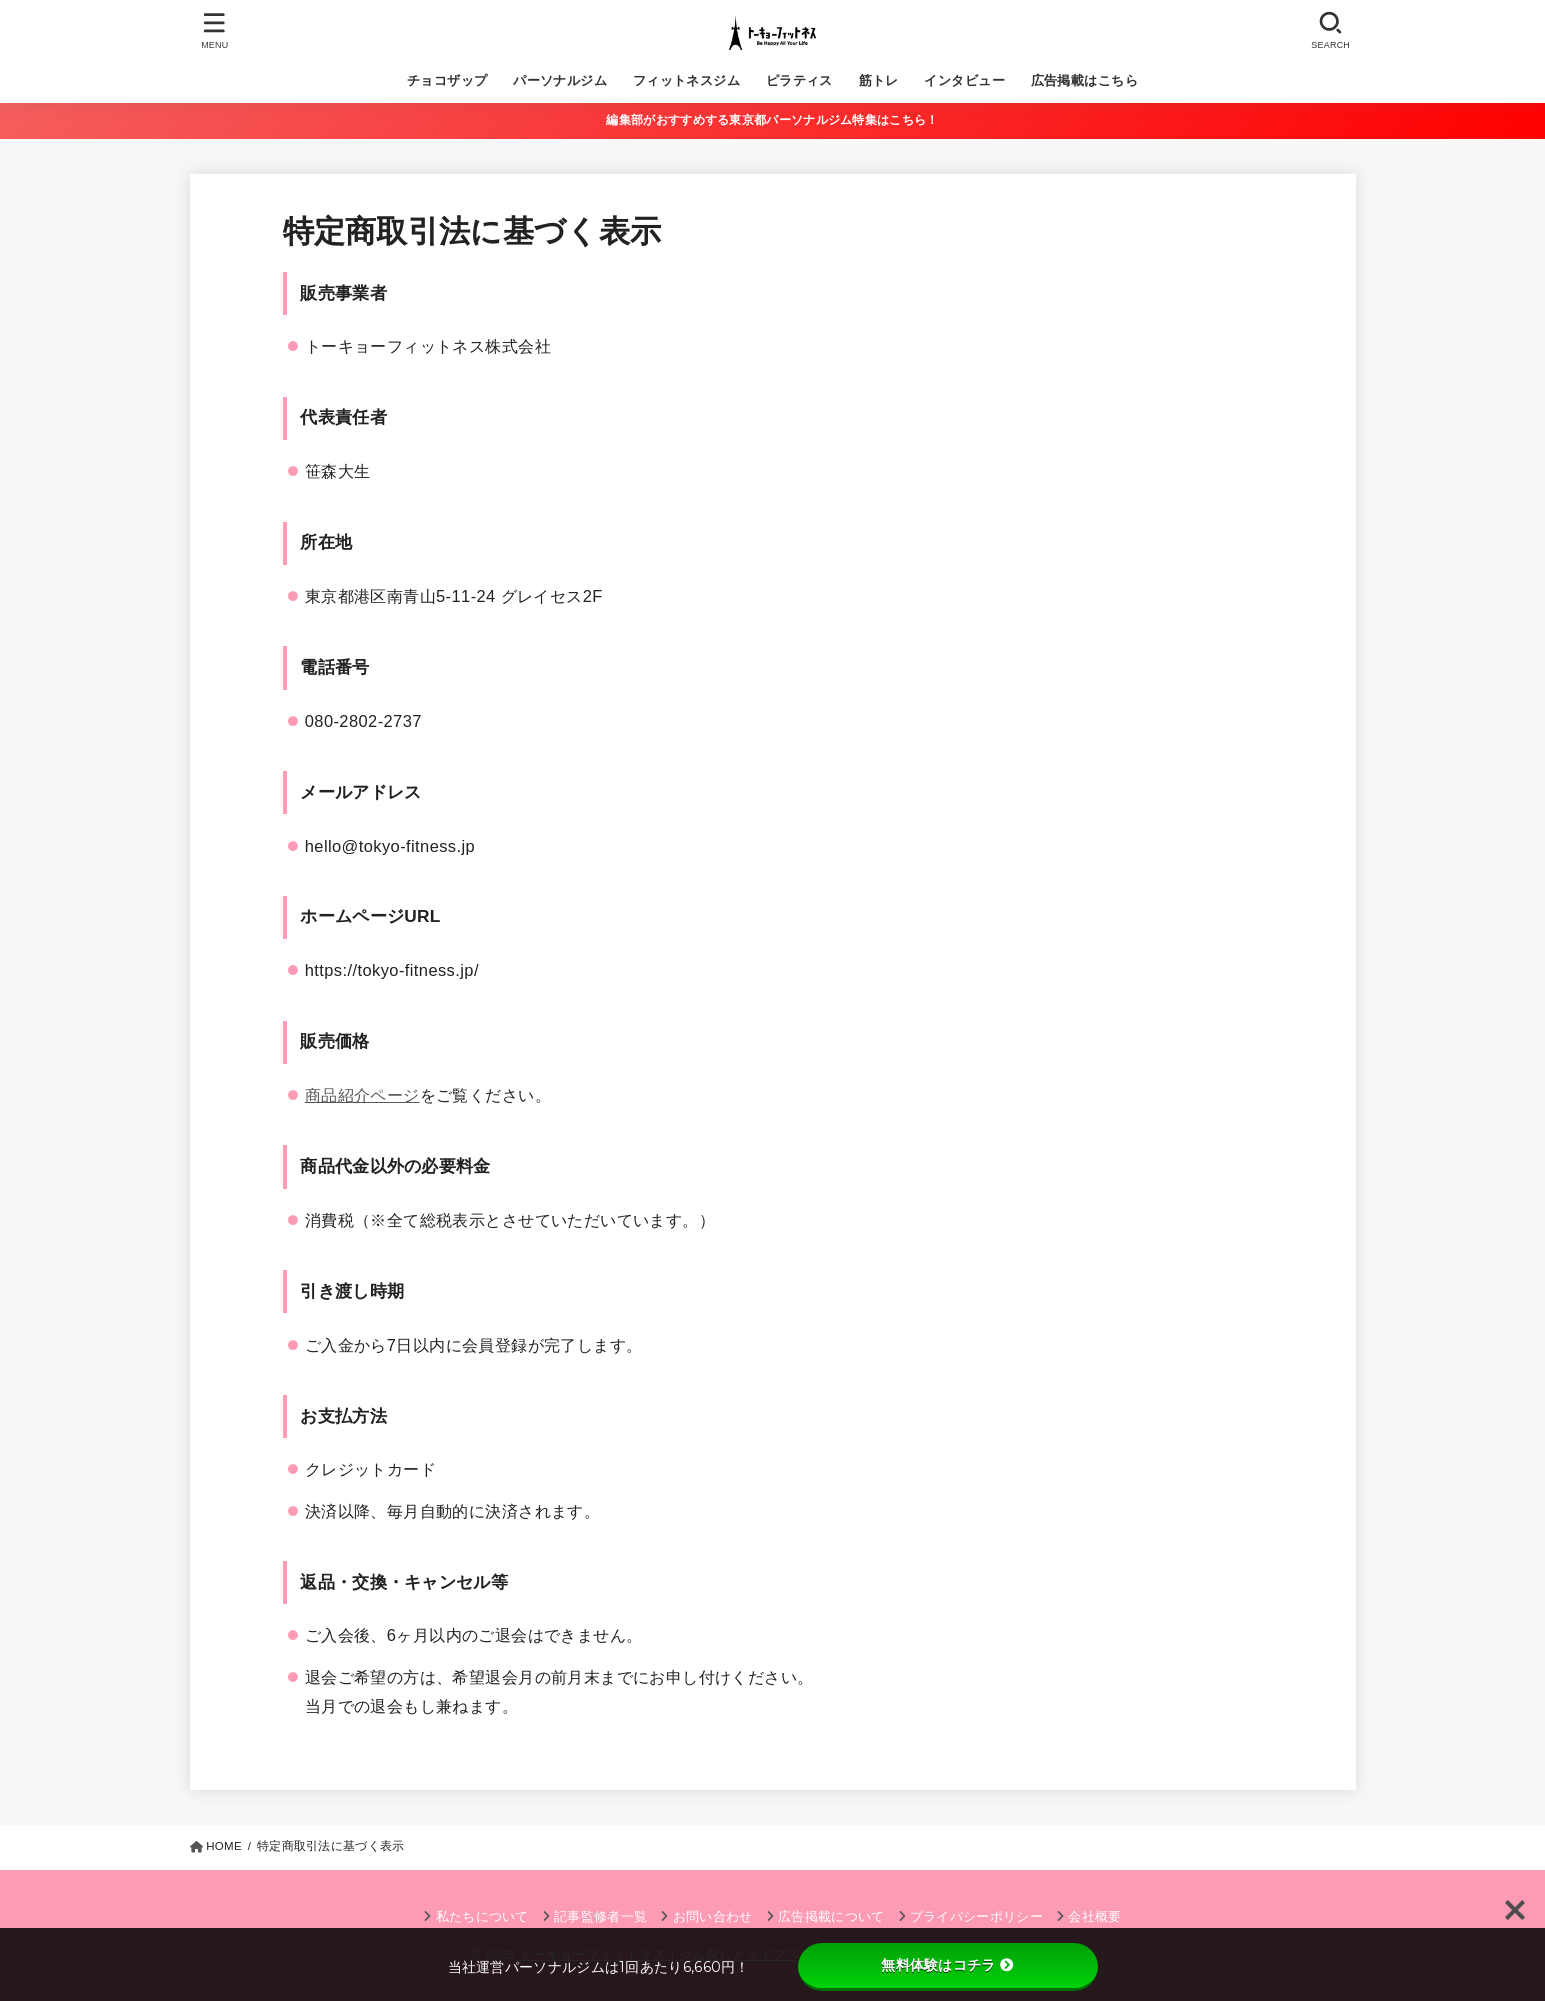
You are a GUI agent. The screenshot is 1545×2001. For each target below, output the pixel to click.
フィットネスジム (686, 80)
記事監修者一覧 (600, 1916)
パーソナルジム (560, 80)
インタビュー (964, 80)
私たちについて (482, 1916)
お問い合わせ (713, 1916)
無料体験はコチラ (947, 1965)
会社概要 (1094, 1916)
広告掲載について (831, 1916)
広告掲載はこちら (1084, 80)
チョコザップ (447, 80)
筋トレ (879, 80)
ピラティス (799, 80)
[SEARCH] (1331, 30)
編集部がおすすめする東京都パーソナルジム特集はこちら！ (772, 120)
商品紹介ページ (362, 1095)
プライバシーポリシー (976, 1916)
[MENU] (214, 30)
